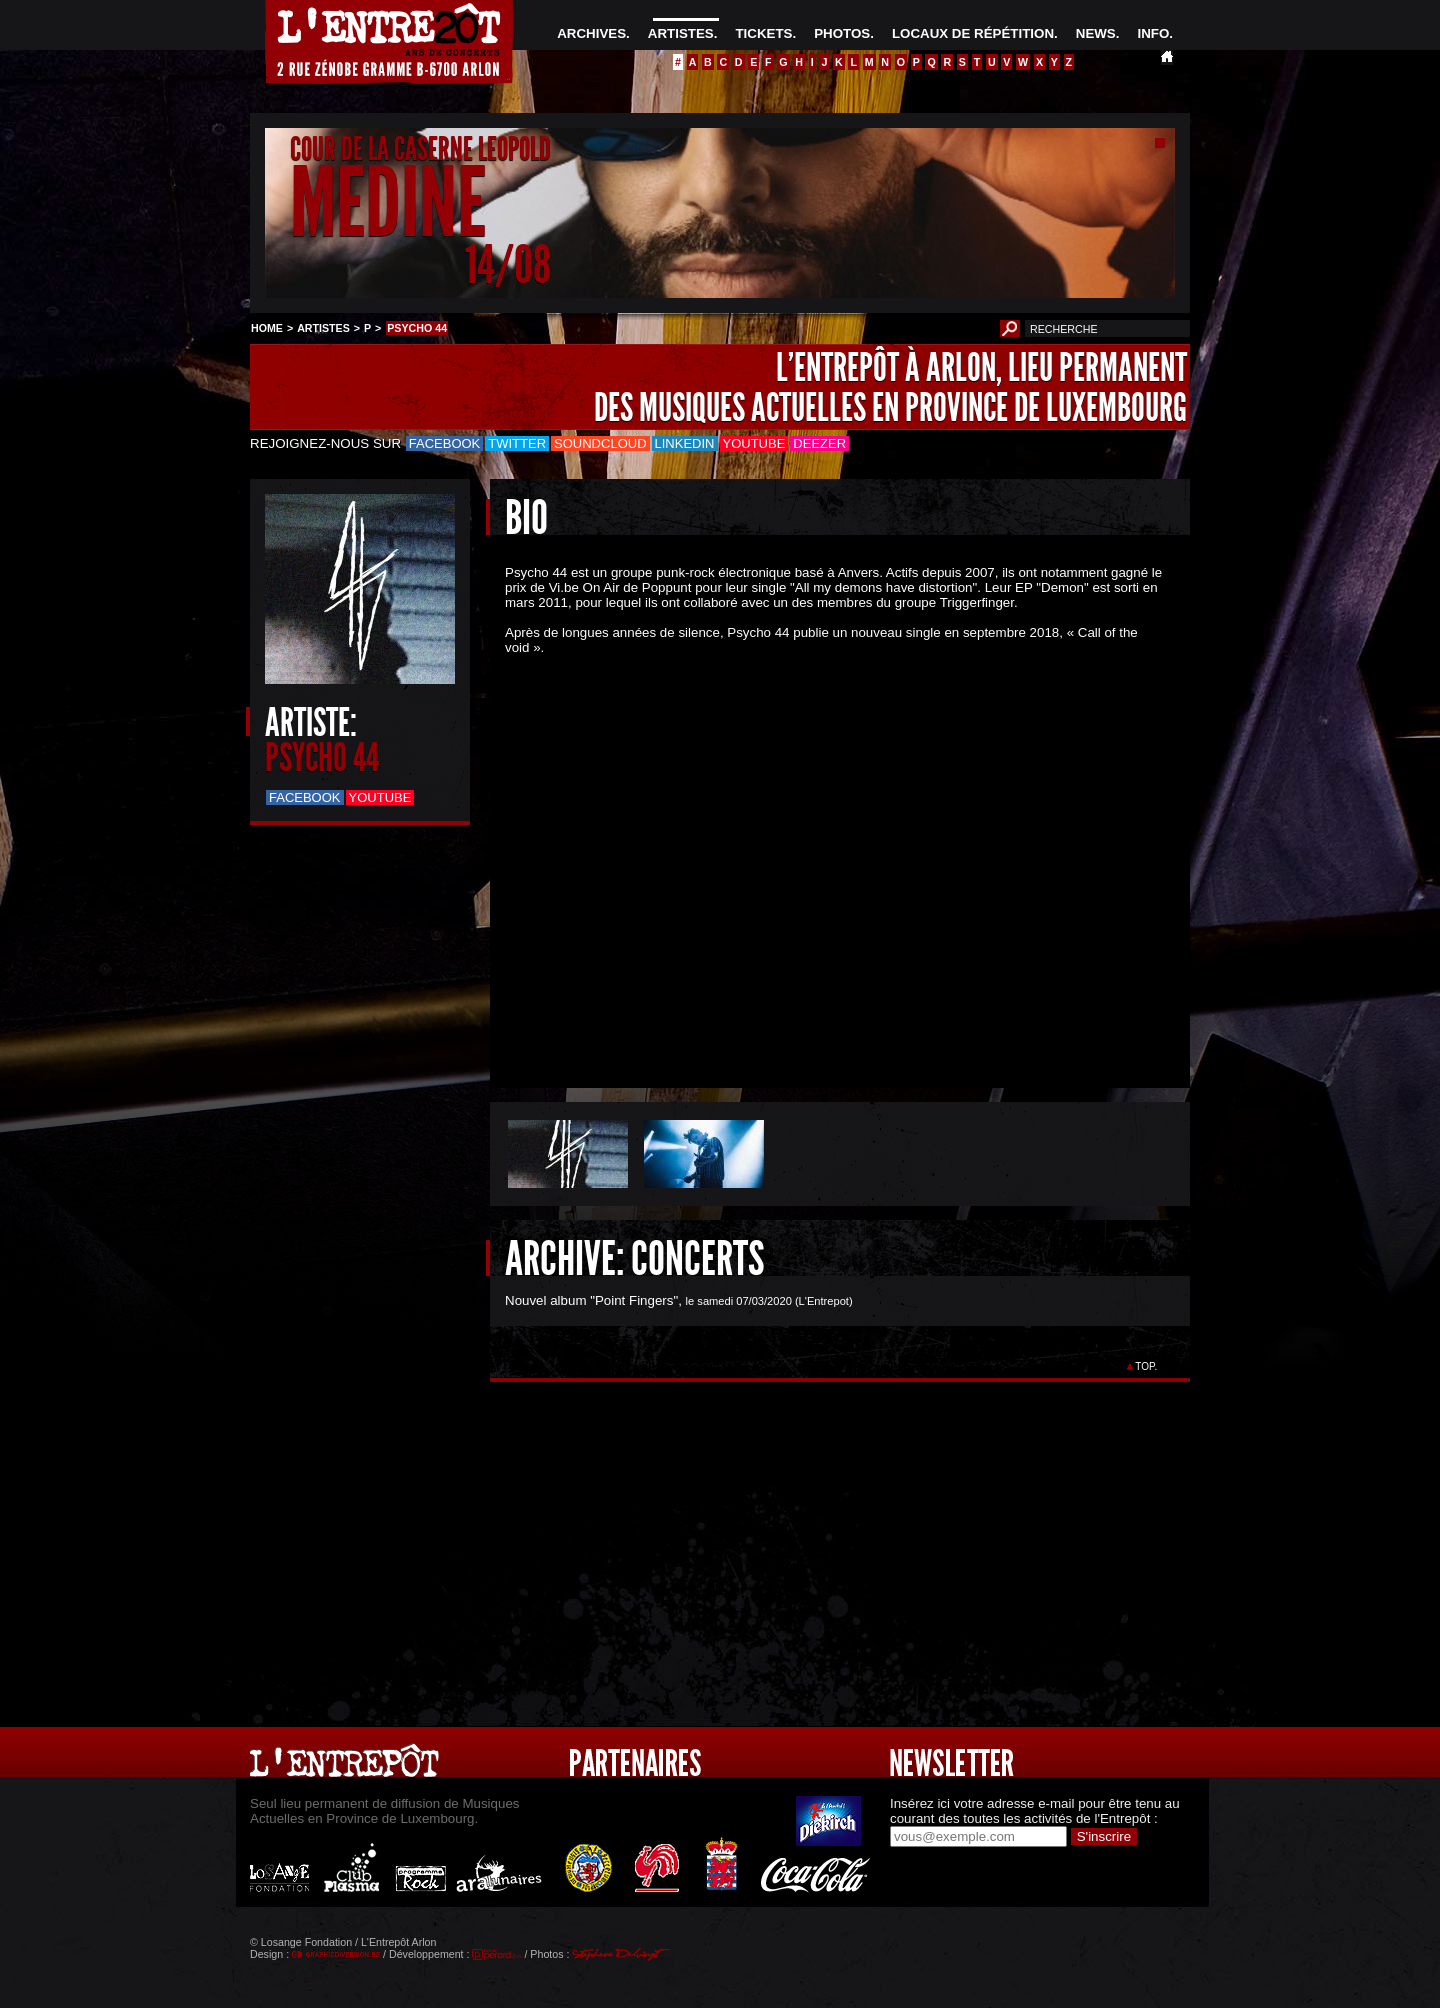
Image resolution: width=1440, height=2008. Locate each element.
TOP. (1146, 1366)
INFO (1153, 33)
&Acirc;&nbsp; (825, 862)
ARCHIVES (591, 33)
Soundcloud (600, 443)
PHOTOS (842, 33)
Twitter (517, 443)
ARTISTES (681, 33)
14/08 (508, 264)
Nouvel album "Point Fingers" (591, 1300)
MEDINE (388, 203)
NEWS (1096, 33)
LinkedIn (685, 443)
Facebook (445, 443)
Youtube (754, 443)
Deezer (819, 443)
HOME (267, 328)
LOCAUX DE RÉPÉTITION (973, 33)
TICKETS (763, 33)
